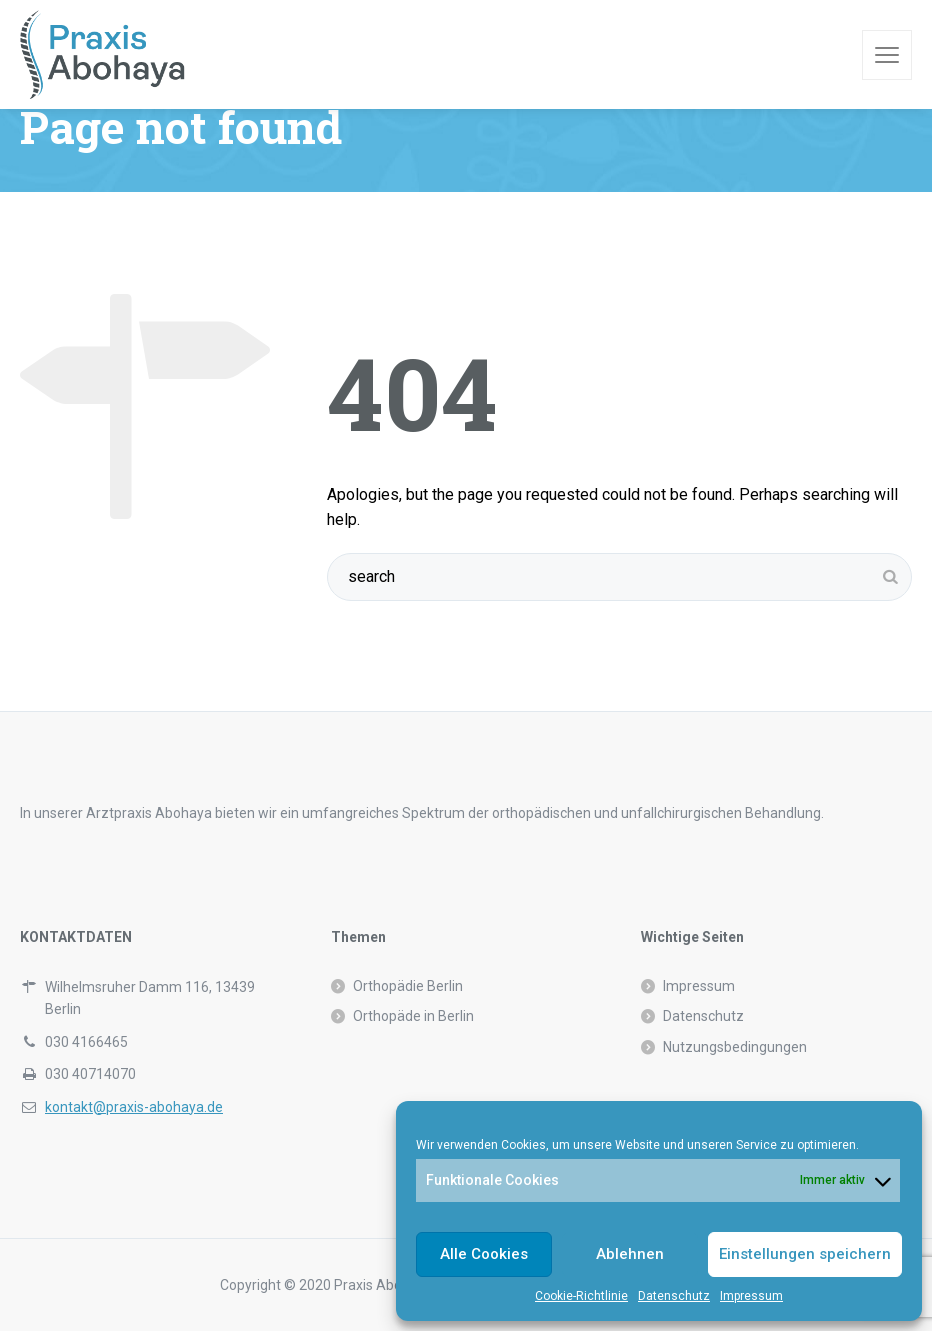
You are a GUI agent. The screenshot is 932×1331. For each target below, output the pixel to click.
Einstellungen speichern (805, 1254)
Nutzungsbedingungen (735, 1047)
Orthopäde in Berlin (413, 1016)
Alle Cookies (484, 1254)
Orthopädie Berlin (408, 986)
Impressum (751, 1296)
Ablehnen (630, 1254)
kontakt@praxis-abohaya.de (134, 1107)
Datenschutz (674, 1296)
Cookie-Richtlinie (581, 1296)
